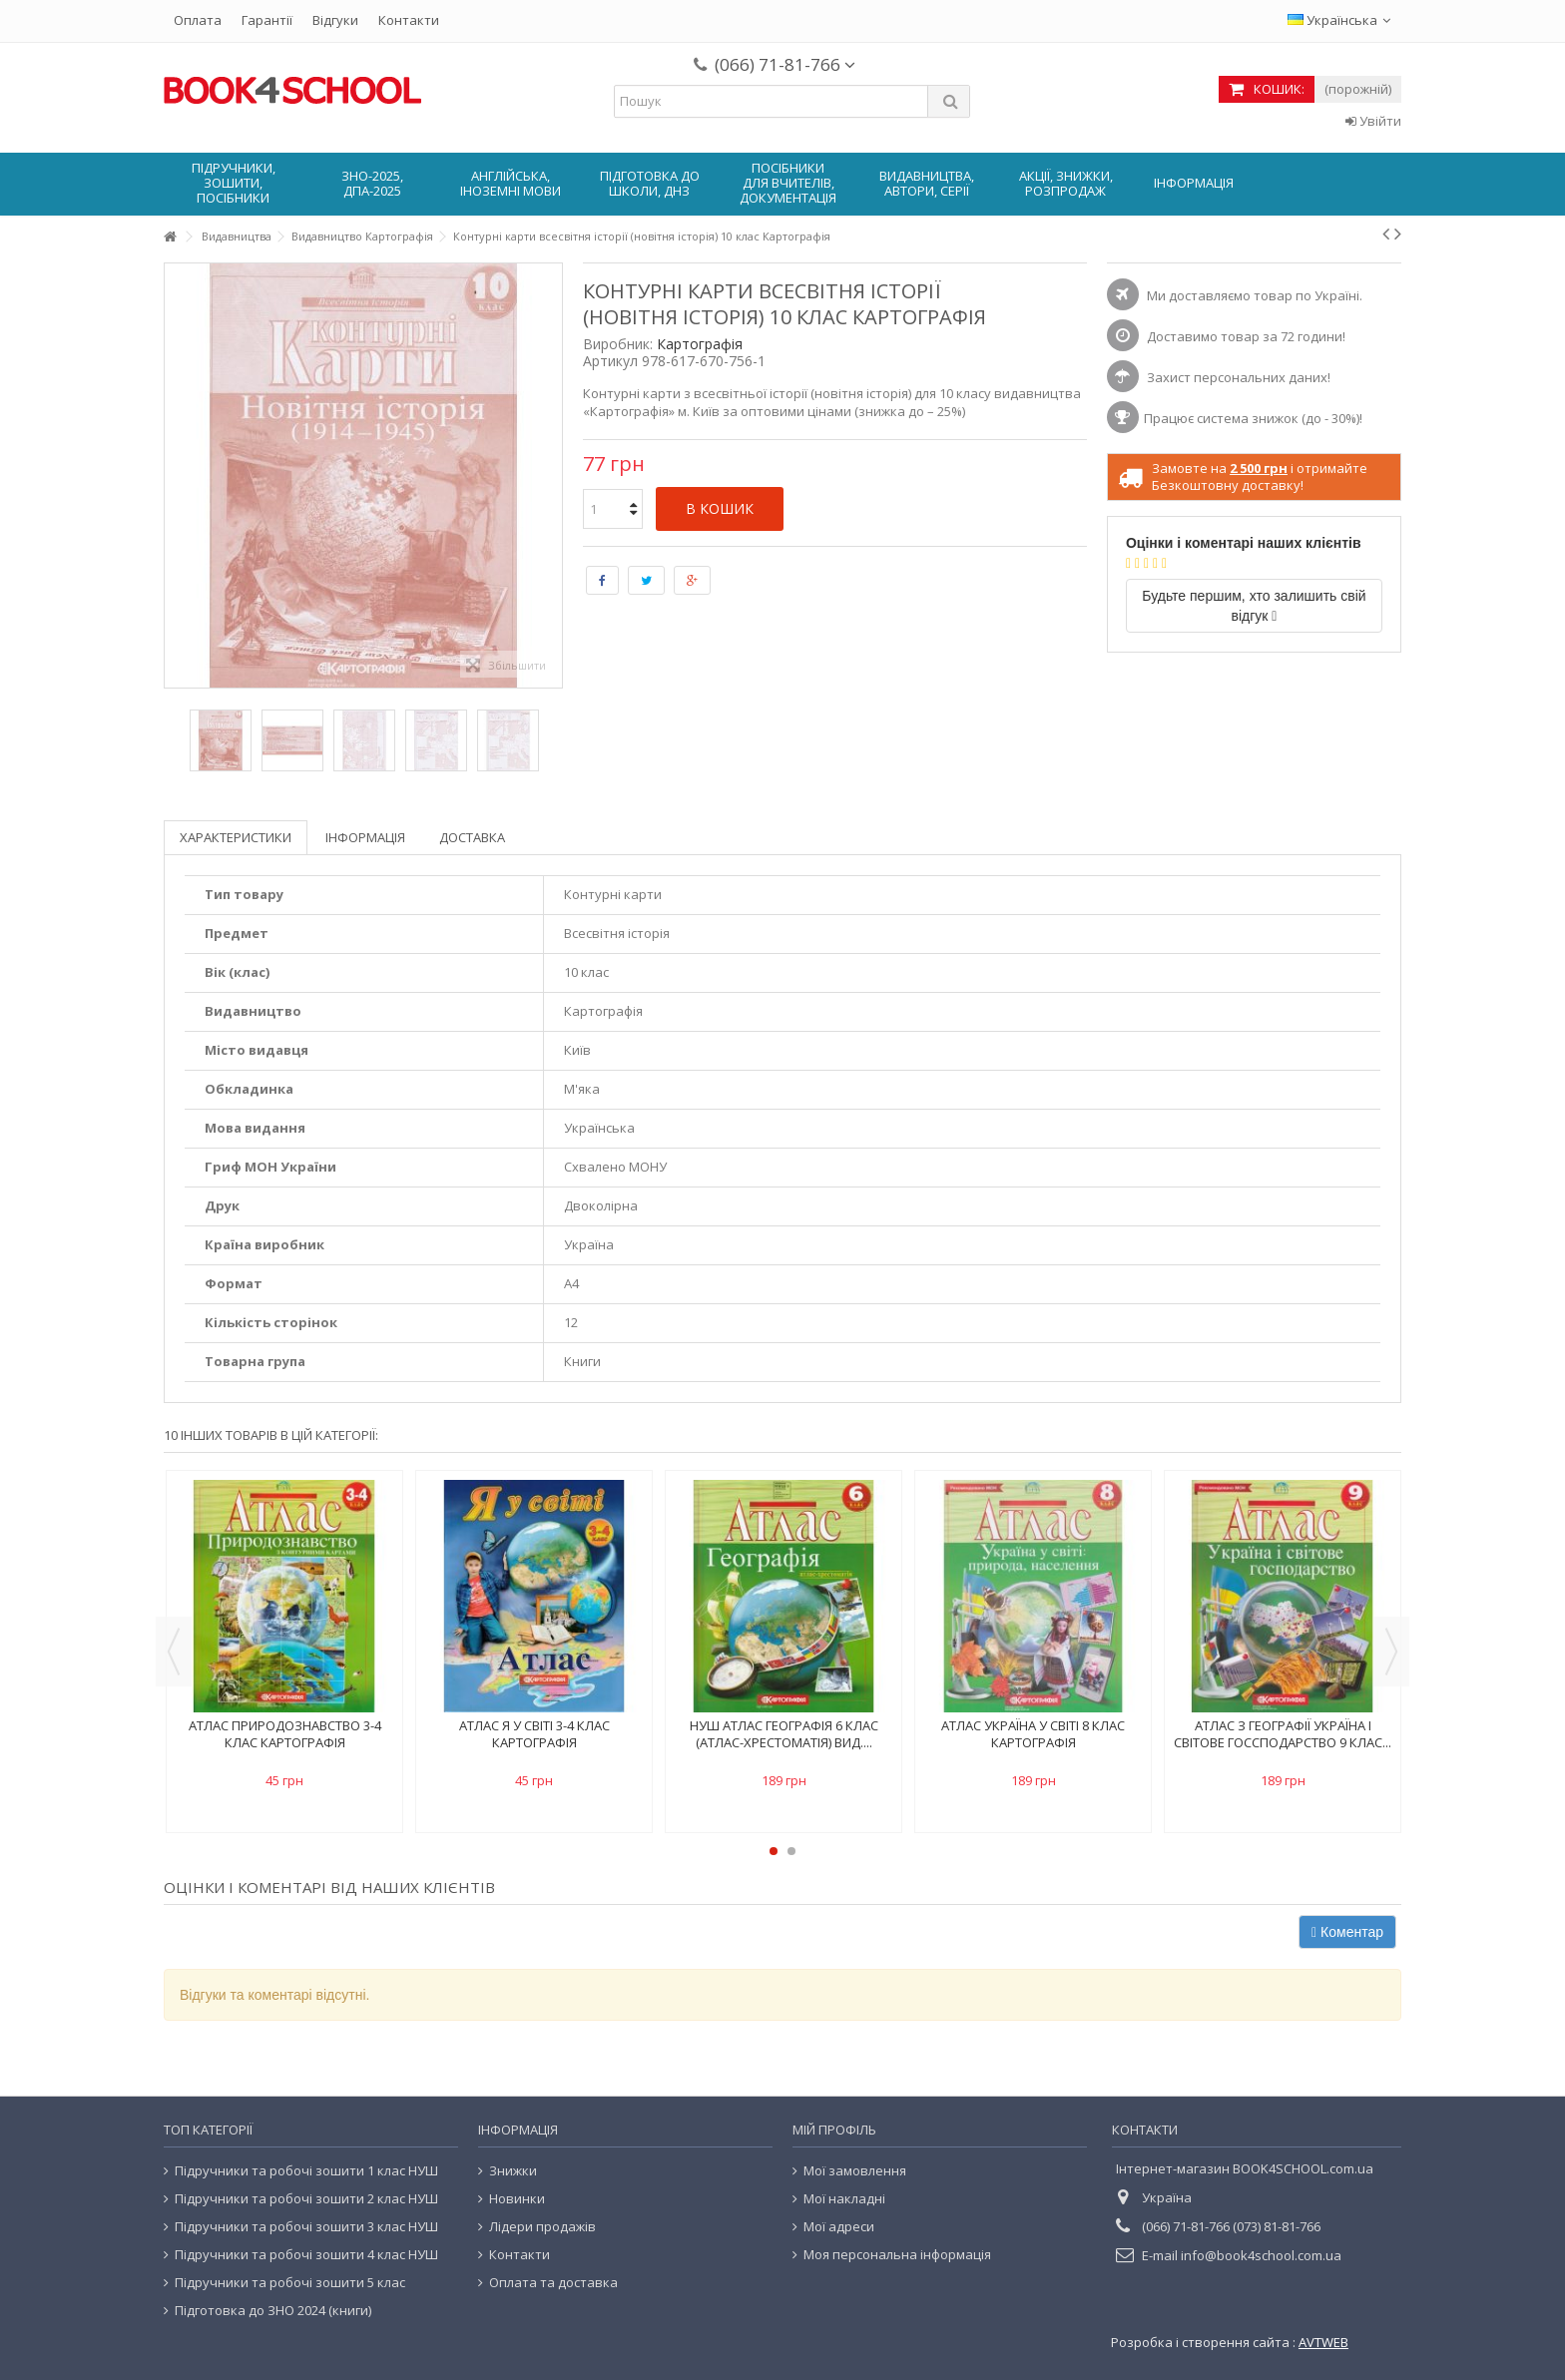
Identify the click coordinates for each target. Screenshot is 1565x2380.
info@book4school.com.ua (1261, 2255)
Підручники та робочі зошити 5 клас (290, 2282)
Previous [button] (174, 1651)
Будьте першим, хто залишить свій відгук (1253, 606)
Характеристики (235, 837)
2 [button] (791, 1851)
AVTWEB (1323, 2342)
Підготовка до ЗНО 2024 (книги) (273, 2310)
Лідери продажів (542, 2226)
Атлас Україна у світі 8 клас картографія (1033, 1733)
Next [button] (1391, 1651)
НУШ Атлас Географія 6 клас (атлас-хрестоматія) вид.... (784, 1733)
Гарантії (267, 20)
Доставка (472, 837)
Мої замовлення (854, 2170)
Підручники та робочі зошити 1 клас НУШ (306, 2170)
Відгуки (335, 20)
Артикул (610, 360)
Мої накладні (844, 2198)
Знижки (513, 2170)
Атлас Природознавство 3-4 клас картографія (285, 1733)
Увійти (1373, 121)
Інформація (365, 837)
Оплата (198, 20)
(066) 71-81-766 (785, 64)
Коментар (1347, 1932)
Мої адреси (838, 2226)
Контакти (408, 20)
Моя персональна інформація (897, 2254)
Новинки (517, 2198)
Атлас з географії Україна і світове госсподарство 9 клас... (1282, 1733)
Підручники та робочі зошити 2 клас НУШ (306, 2198)
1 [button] (774, 1851)
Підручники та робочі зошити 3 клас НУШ (306, 2226)
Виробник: (618, 343)
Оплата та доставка (553, 2282)
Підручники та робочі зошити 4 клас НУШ (306, 2254)
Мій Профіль (834, 2130)
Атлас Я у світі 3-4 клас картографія (534, 1733)
